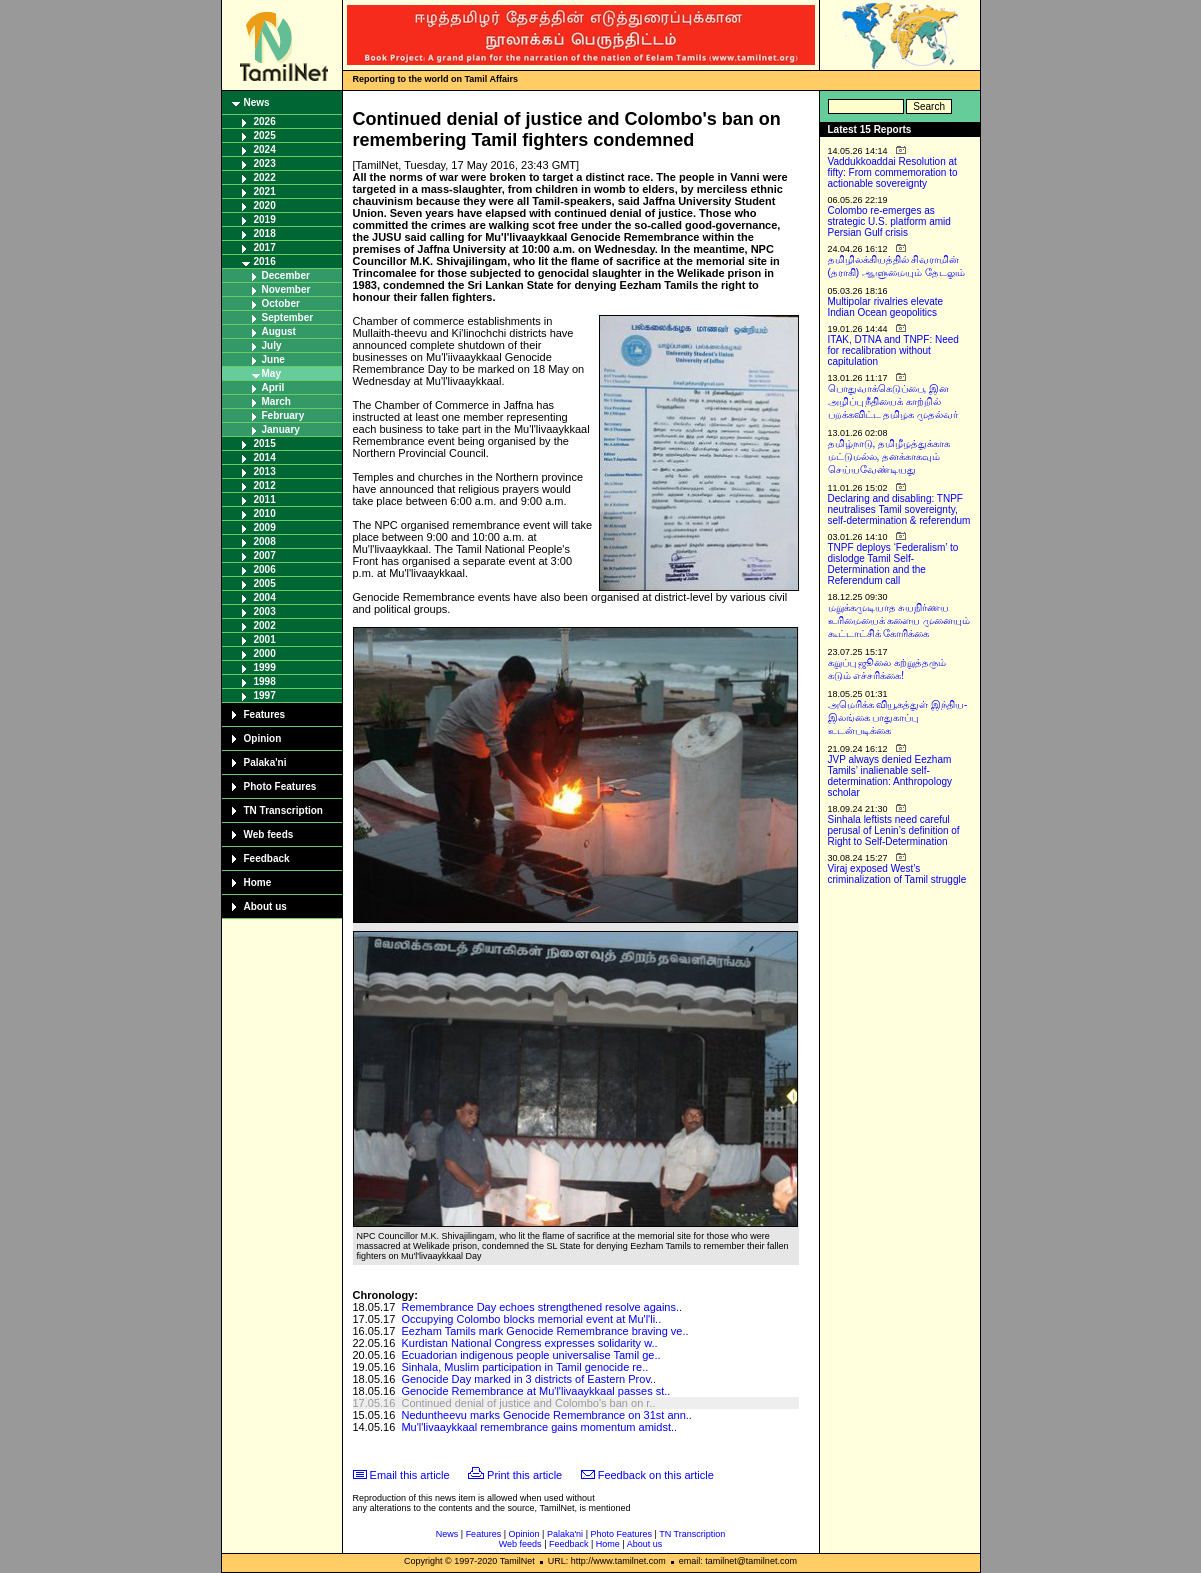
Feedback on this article (656, 1475)
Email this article (410, 1475)
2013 (265, 471)
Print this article (524, 1475)
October (281, 303)
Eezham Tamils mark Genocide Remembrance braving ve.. (544, 1331)
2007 (265, 555)
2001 (265, 639)
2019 (265, 219)
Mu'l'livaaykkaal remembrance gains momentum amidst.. (539, 1427)
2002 (265, 625)
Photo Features (280, 786)
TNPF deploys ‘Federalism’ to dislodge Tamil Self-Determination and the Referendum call (893, 564)
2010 (265, 513)
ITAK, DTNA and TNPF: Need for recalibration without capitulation (893, 350)
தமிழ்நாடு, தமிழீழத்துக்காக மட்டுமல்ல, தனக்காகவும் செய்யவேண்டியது (889, 456)
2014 (265, 457)
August (279, 331)
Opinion (263, 738)
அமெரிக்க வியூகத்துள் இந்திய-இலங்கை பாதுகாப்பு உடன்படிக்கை (898, 717)
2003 (265, 611)
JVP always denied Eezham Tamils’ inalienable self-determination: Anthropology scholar (890, 776)
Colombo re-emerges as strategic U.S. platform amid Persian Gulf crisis (889, 221)
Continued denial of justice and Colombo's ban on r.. (528, 1403)
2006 (265, 569)
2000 (265, 653)
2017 (265, 247)
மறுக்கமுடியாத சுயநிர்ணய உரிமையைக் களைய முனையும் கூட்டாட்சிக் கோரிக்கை (899, 620)
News (257, 102)
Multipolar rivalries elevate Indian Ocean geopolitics (886, 307)
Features (265, 714)
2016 (265, 261)
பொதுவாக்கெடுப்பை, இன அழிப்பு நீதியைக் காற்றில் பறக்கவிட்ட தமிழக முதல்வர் (893, 401)
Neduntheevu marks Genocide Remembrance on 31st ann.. (546, 1415)
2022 (265, 177)
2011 (265, 499)
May (271, 373)
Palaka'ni (265, 762)
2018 (265, 233)
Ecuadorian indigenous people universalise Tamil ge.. (530, 1355)
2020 (265, 205)
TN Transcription (283, 810)
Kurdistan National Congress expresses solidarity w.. (529, 1343)
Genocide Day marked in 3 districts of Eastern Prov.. (528, 1379)
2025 (265, 135)
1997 (265, 695)
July (272, 345)
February (283, 415)
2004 (265, 597)
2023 (265, 163)
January (281, 429)
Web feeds (269, 834)
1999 (265, 667)
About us (265, 906)
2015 (265, 443)
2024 (265, 149)
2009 (265, 527)
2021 (265, 191)
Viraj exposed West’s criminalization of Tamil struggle (897, 874)
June (273, 359)
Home (258, 882)
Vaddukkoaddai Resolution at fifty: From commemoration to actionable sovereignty (893, 172)
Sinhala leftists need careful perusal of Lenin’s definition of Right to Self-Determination (894, 830)
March (276, 401)
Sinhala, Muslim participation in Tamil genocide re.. (524, 1367)
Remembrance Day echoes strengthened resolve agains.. (541, 1307)
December (286, 275)
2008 (265, 541)
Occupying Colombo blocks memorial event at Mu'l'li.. (531, 1319)
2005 (265, 583)
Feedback (267, 858)
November (286, 289)
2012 (265, 485)
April (273, 387)
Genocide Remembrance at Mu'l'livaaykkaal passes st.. (535, 1391)
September (288, 317)
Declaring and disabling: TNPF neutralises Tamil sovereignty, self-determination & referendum (899, 509)
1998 (265, 681)
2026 (265, 121)
